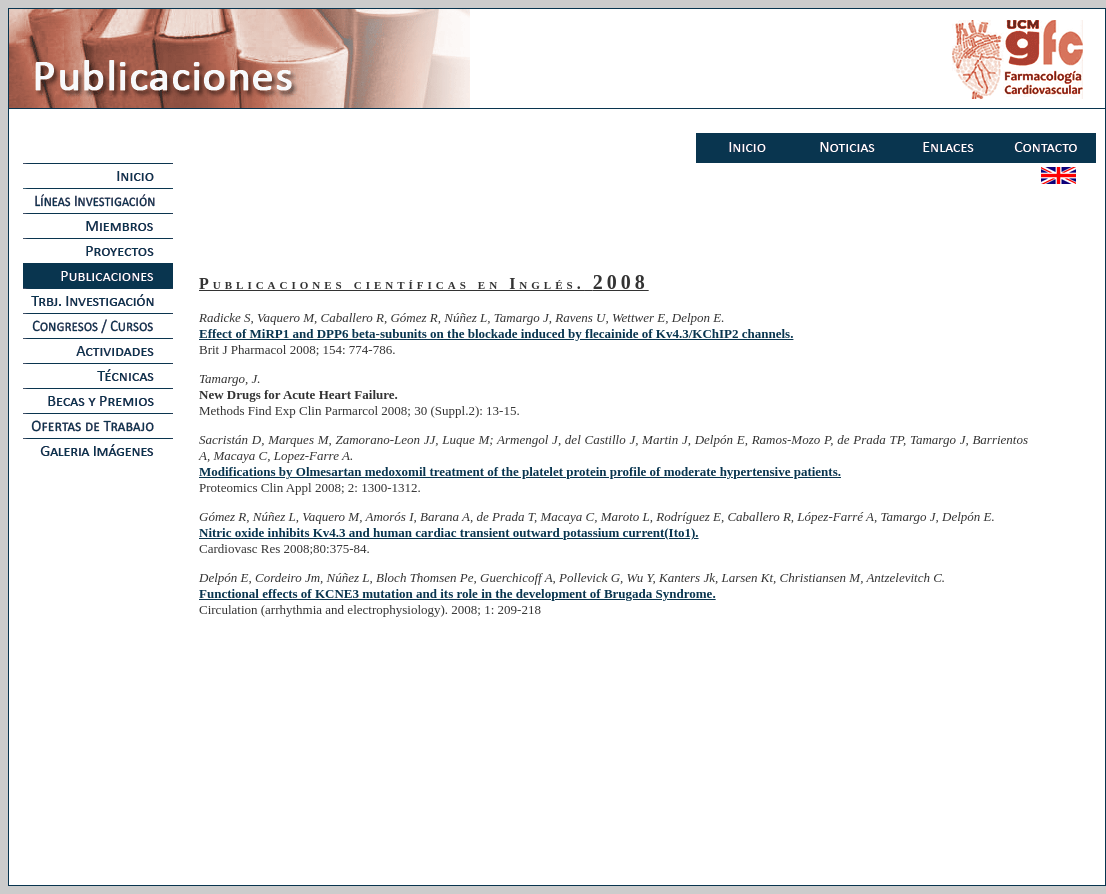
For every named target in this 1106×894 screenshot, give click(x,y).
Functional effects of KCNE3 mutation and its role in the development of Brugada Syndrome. (457, 593)
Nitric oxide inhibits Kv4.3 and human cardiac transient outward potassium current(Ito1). (449, 532)
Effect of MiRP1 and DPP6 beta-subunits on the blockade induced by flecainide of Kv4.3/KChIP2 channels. (496, 333)
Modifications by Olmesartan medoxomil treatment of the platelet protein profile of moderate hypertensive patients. (520, 471)
